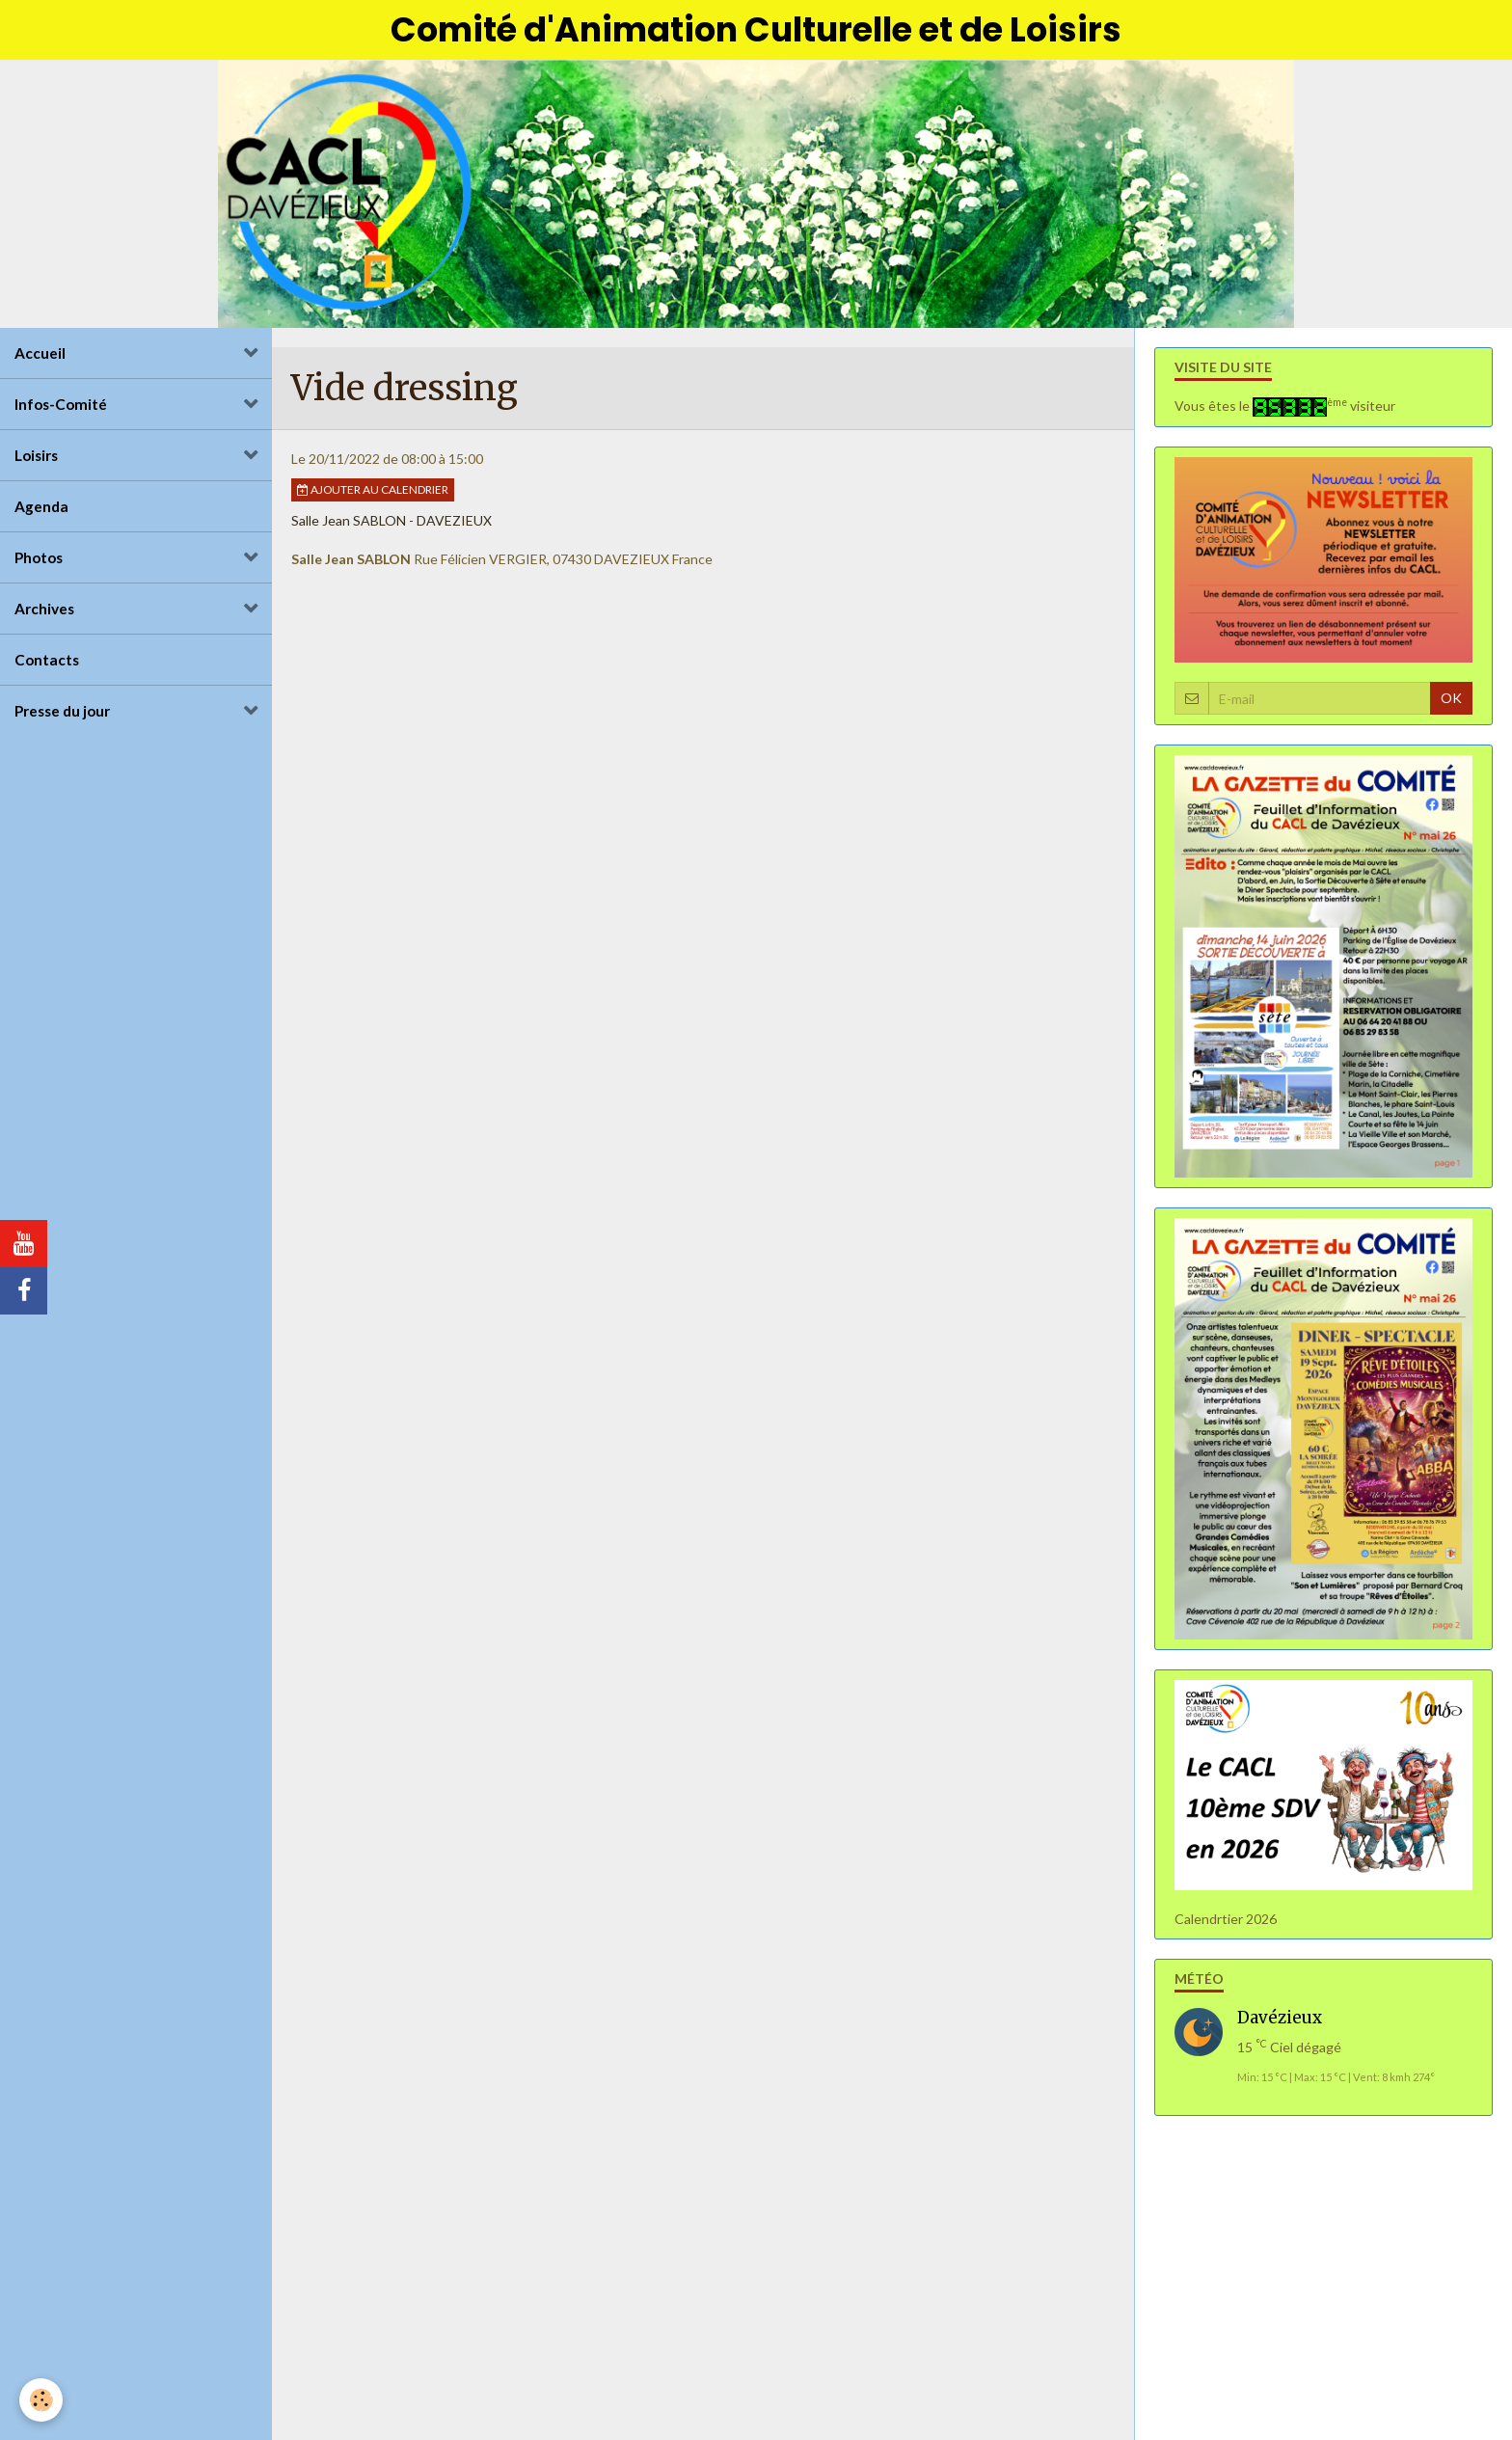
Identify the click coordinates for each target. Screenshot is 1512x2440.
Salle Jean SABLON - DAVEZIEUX (391, 520)
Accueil (40, 353)
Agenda (41, 506)
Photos (38, 557)
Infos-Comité (60, 404)
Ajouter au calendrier (372, 489)
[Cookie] (41, 2400)
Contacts (46, 659)
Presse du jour (62, 710)
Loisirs (36, 455)
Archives (44, 608)
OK (1451, 698)
